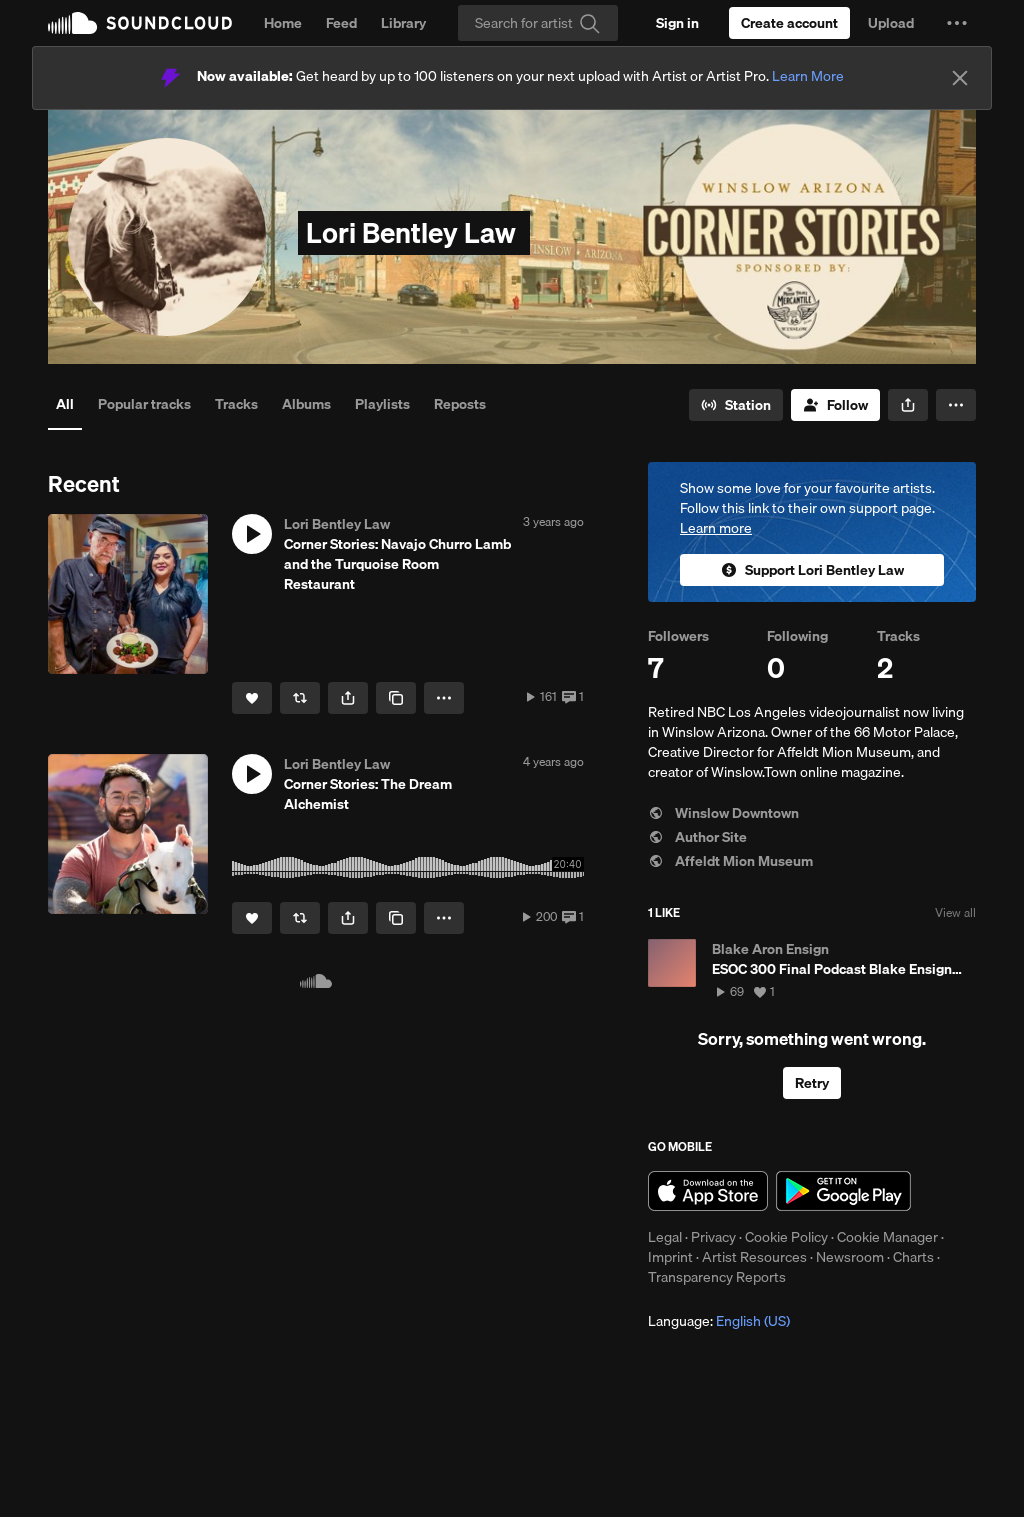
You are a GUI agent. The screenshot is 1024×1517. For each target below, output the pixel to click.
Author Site (697, 837)
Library (403, 23)
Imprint (670, 1257)
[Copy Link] (396, 698)
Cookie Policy (786, 1237)
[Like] (252, 698)
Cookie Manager (887, 1237)
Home (283, 23)
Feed (341, 23)
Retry (812, 1083)
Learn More (808, 76)
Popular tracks (144, 404)
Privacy (713, 1237)
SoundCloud (140, 23)
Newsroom (850, 1257)
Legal (665, 1237)
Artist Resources (754, 1257)
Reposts (460, 404)
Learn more (716, 528)
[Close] (960, 78)
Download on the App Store (708, 1191)
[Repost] (300, 698)
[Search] (538, 23)
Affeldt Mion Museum (730, 861)
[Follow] (835, 405)
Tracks (236, 404)
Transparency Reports (717, 1277)
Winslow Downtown (723, 813)
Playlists (382, 404)
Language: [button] (719, 1321)
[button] (957, 23)
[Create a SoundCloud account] (789, 23)
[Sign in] (677, 23)
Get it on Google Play (843, 1191)
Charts (913, 1257)
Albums (306, 404)
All (65, 404)
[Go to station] (736, 405)
